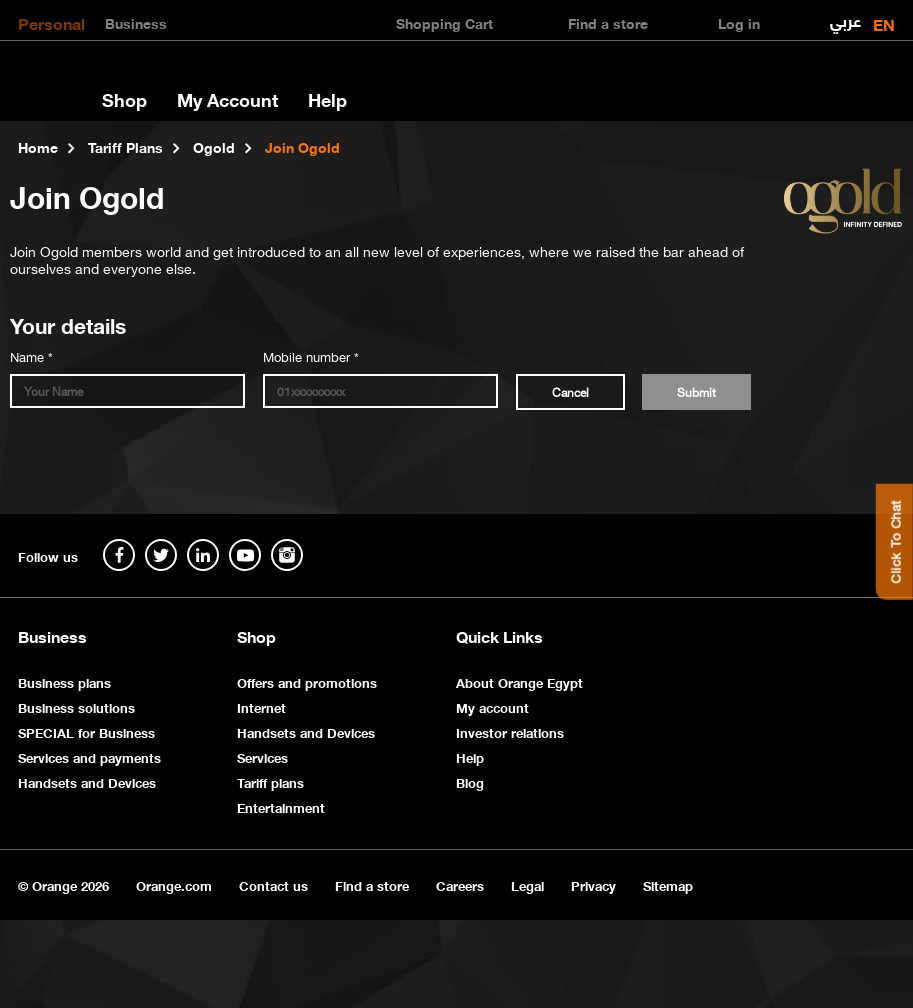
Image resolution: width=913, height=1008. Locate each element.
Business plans (64, 681)
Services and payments (89, 756)
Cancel (570, 391)
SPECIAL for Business (86, 731)
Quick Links (499, 636)
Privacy (593, 884)
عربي (845, 16)
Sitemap (668, 884)
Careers (460, 884)
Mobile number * (311, 355)
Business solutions (76, 706)
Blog (470, 781)
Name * (31, 355)
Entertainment (281, 806)
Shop (124, 99)
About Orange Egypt (519, 681)
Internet (261, 706)
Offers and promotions (307, 681)
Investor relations (510, 731)
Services (262, 756)
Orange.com (174, 884)
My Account (227, 99)
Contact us (273, 884)
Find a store (372, 884)
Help (327, 99)
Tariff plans (270, 781)
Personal (51, 22)
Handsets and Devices (87, 781)
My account (492, 706)
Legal (527, 884)
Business (136, 22)
